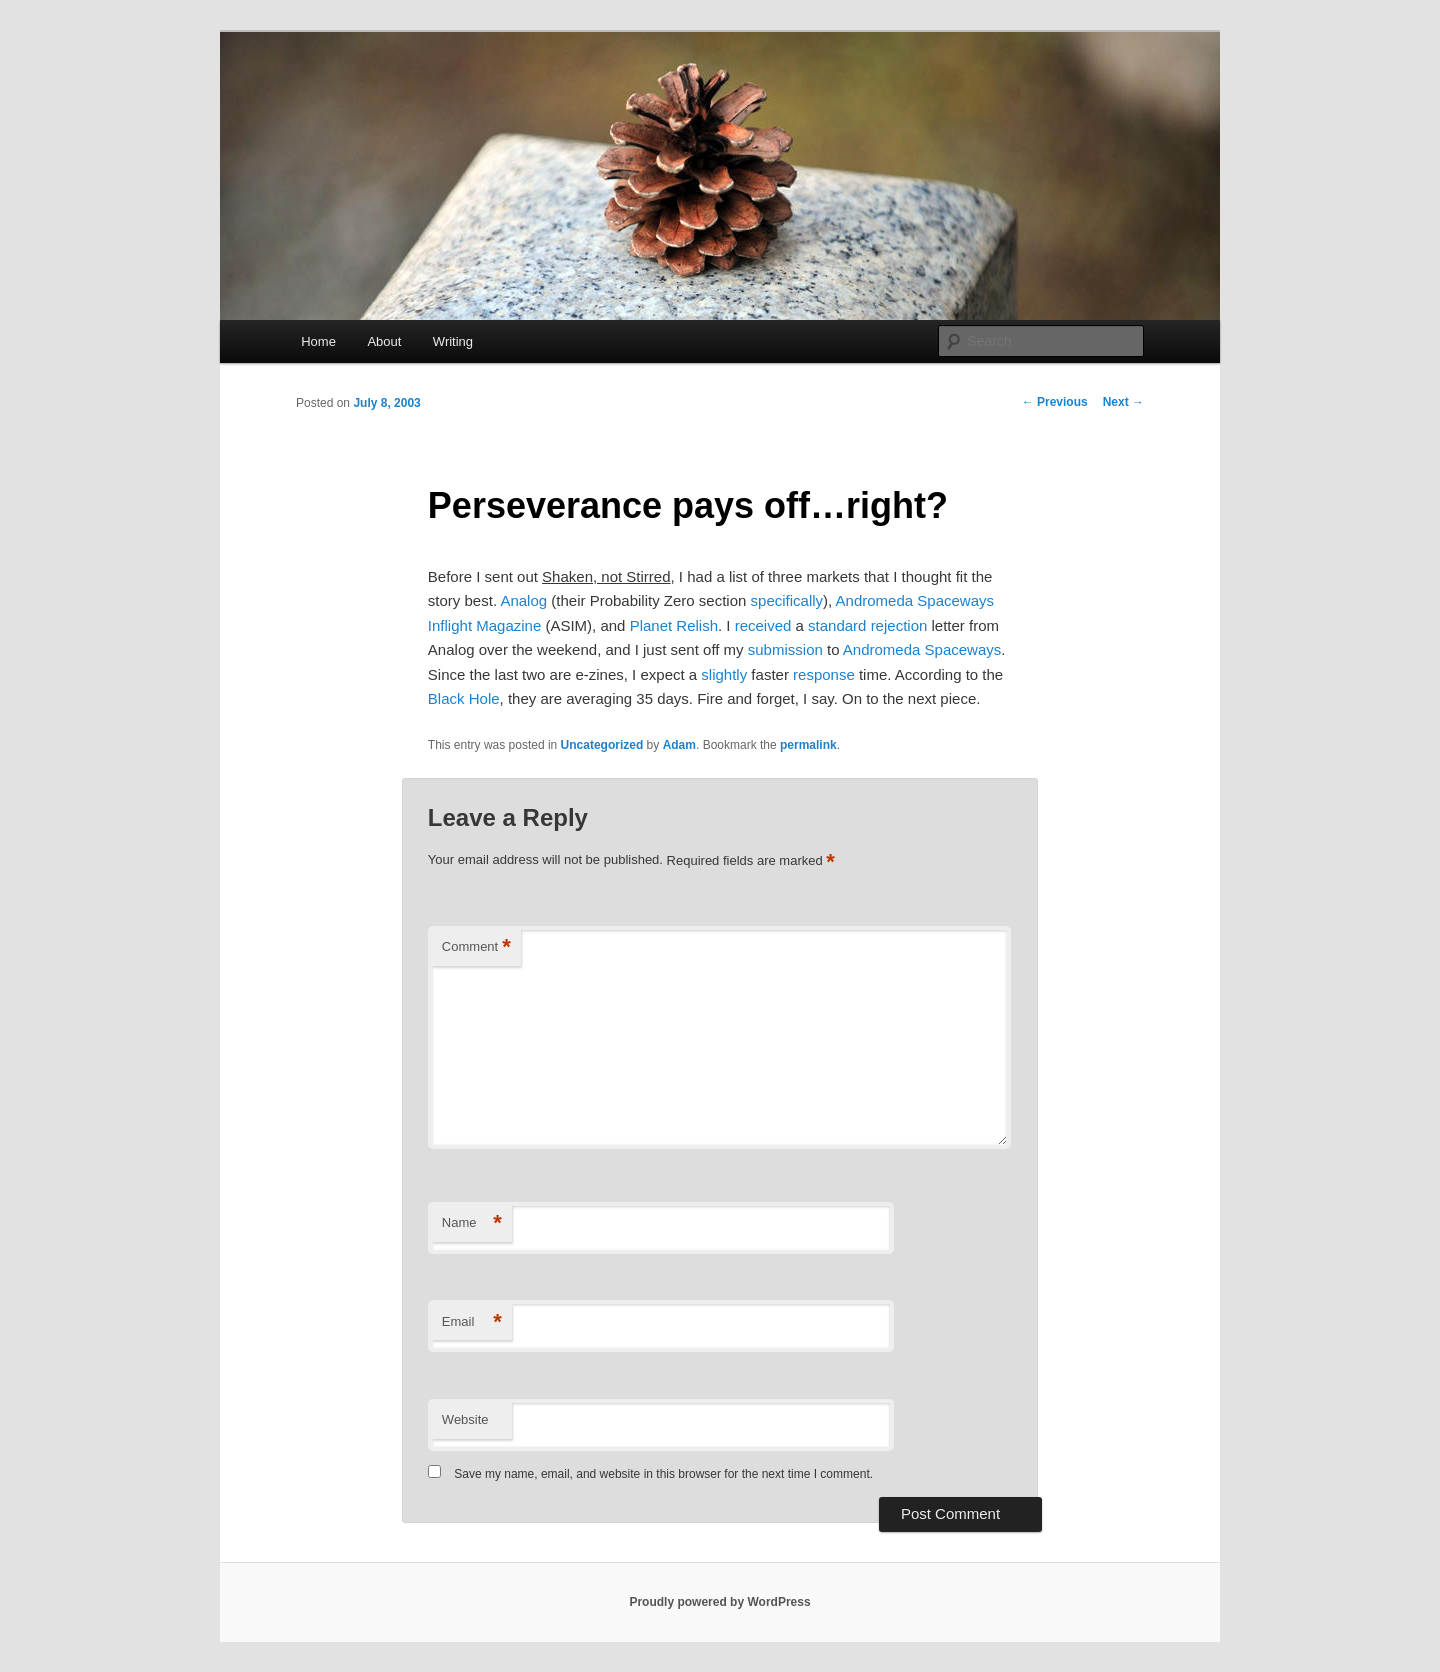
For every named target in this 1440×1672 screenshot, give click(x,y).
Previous (1055, 402)
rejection (899, 625)
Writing (453, 341)
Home (318, 341)
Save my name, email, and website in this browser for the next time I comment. (663, 1474)
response (824, 674)
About (384, 341)
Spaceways (963, 649)
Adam (679, 745)
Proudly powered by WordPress (719, 1602)
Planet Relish (674, 625)
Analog (523, 600)
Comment (476, 947)
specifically (787, 600)
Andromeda (882, 649)
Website (465, 1419)
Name (472, 1223)
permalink (808, 745)
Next (1123, 402)
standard (837, 625)
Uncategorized (602, 745)
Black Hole (464, 698)
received (763, 625)
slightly (724, 674)
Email (472, 1322)
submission (785, 649)
